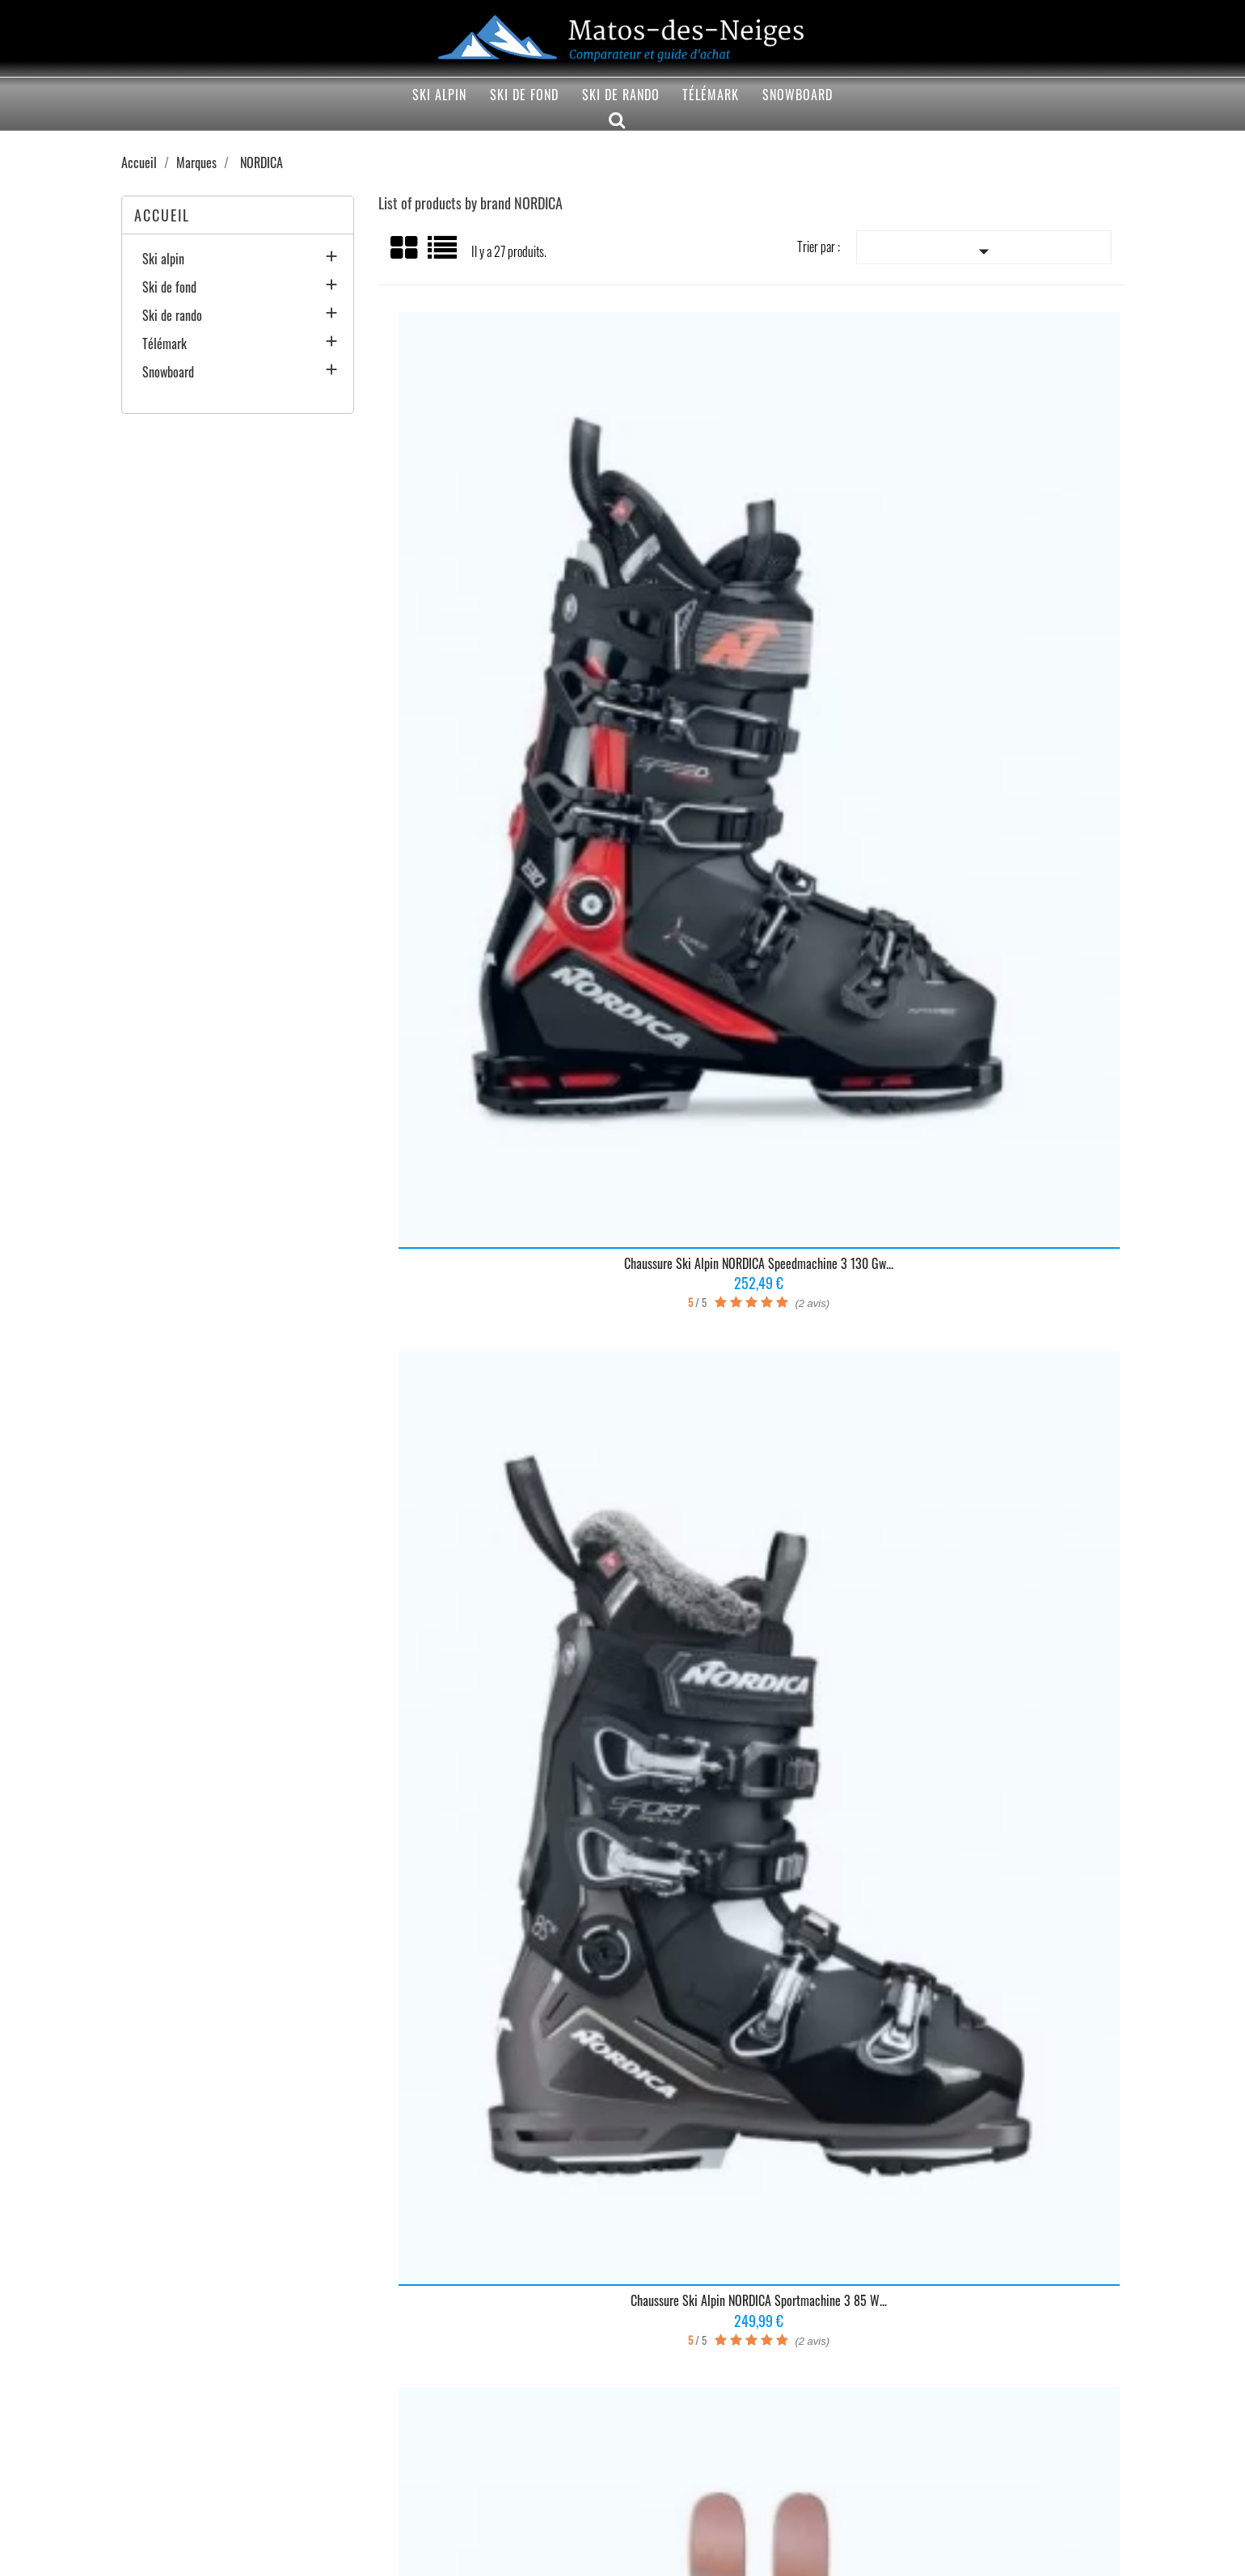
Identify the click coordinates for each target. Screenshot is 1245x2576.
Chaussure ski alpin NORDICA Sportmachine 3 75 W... (750, 1434)
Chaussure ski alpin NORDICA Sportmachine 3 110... (502, 1434)
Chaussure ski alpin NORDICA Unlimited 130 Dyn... (502, 1829)
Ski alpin (439, 94)
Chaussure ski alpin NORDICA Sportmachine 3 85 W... (750, 644)
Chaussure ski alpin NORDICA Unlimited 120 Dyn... (750, 1829)
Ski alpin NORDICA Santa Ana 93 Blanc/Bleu (998, 1822)
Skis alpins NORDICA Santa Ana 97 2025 (998, 637)
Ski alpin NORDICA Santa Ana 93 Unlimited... (998, 1426)
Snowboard (797, 94)
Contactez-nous (351, 2496)
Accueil (162, 215)
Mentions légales (145, 2496)
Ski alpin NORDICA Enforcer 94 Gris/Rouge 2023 (750, 1039)
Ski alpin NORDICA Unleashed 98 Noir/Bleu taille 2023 (998, 1039)
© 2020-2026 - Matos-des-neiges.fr (623, 2555)
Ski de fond (524, 94)
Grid (405, 248)
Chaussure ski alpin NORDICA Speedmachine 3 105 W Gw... (502, 1039)
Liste (443, 253)
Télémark (710, 94)
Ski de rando (621, 94)
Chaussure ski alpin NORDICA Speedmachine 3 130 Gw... (502, 644)
